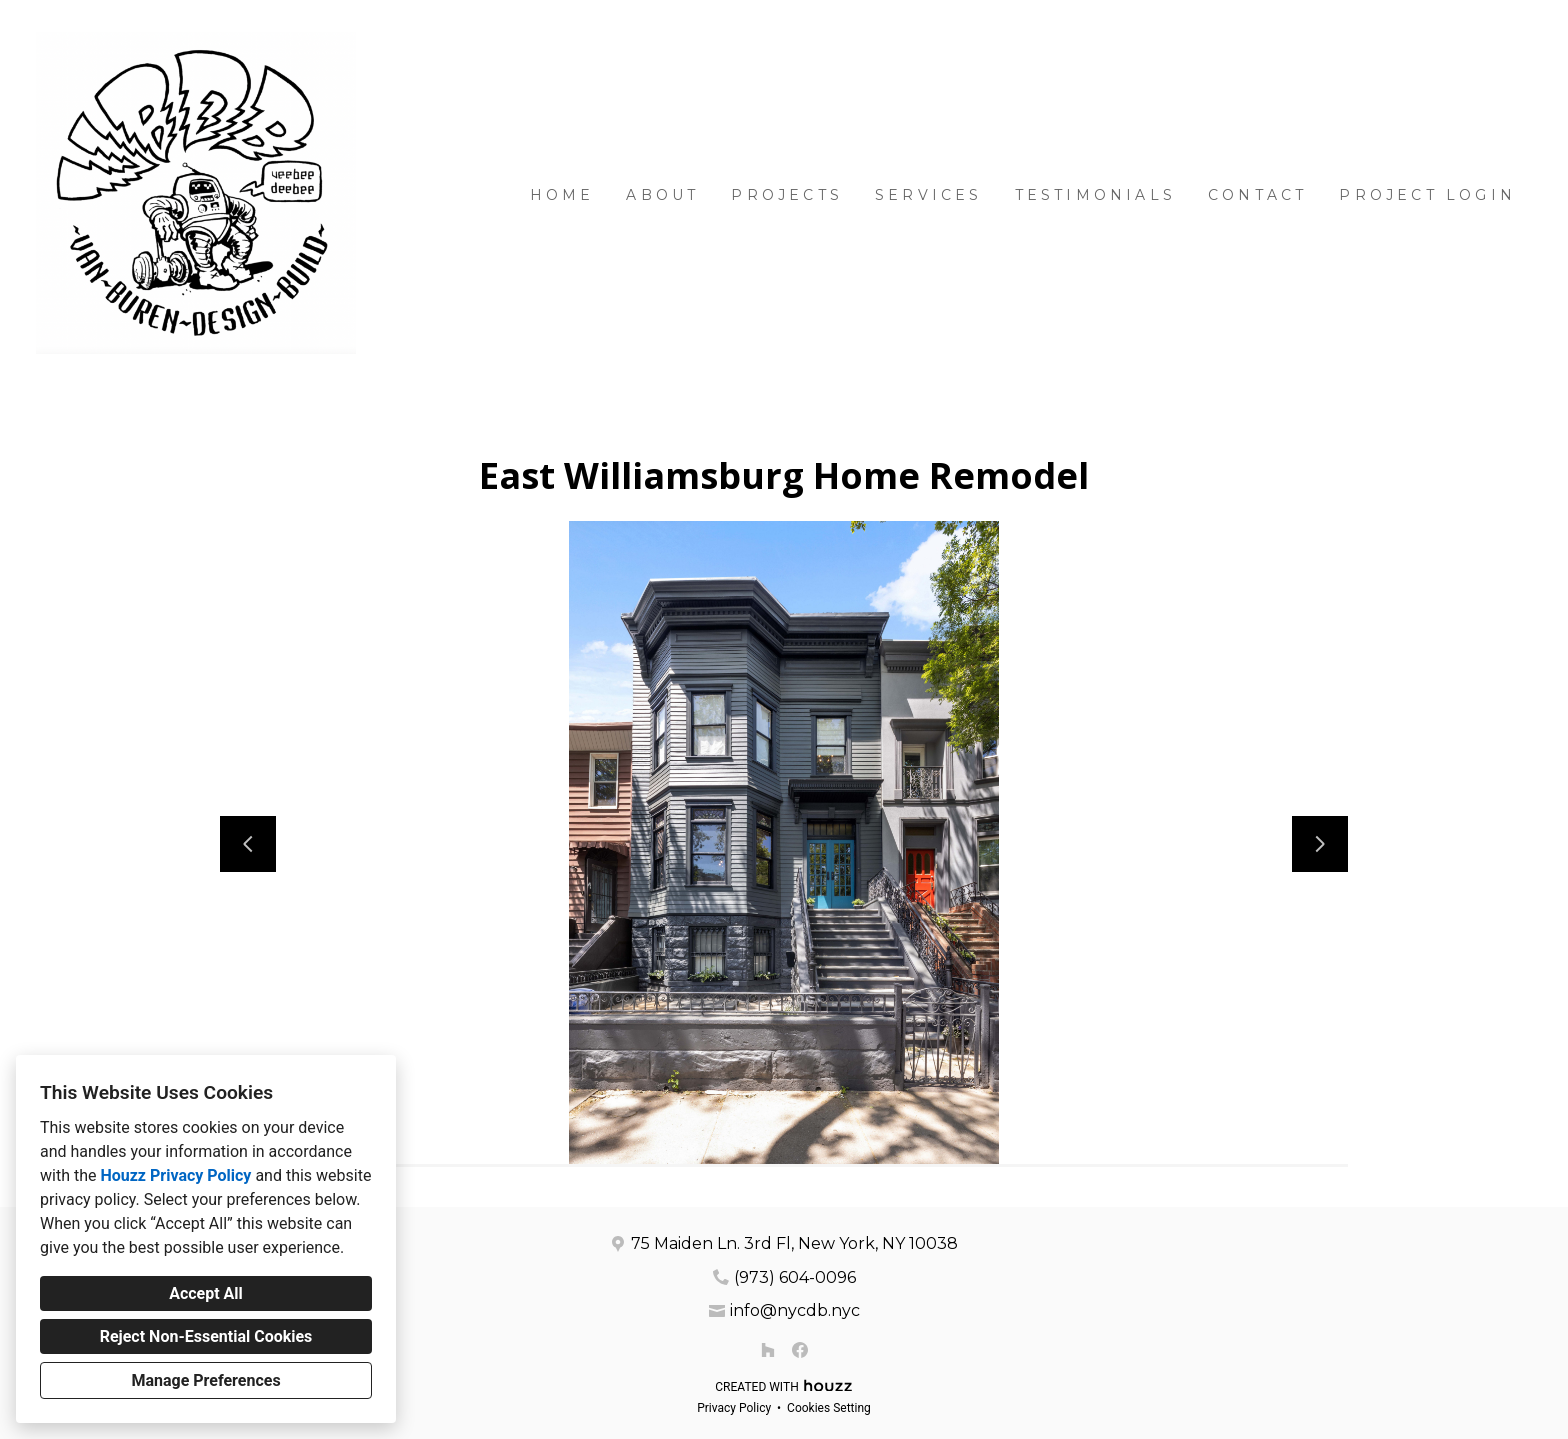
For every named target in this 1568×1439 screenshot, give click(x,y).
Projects (787, 195)
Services (929, 195)
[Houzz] (768, 1350)
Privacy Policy (734, 1408)
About (662, 195)
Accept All (206, 1293)
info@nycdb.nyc (795, 1310)
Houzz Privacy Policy (175, 1175)
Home (562, 195)
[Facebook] (800, 1350)
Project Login (1427, 195)
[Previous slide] (248, 844)
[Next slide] (1320, 844)
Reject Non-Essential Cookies (206, 1336)
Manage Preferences (205, 1380)
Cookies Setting (829, 1408)
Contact (1257, 195)
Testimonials (1095, 195)
